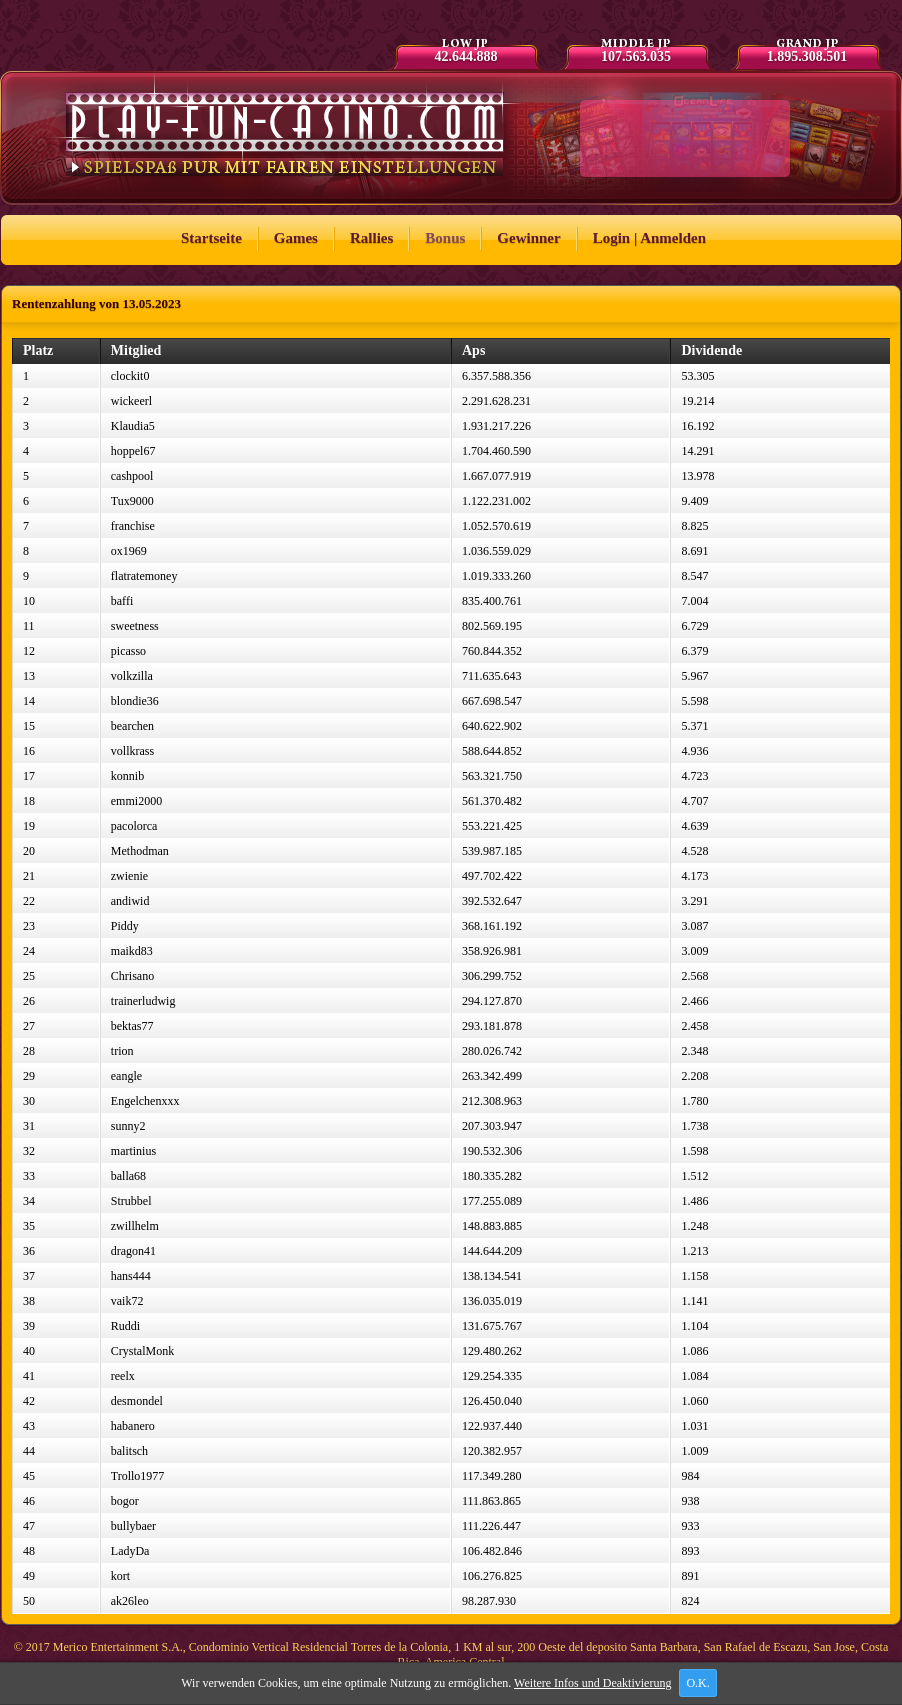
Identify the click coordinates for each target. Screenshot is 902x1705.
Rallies (371, 238)
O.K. (698, 1683)
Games (296, 238)
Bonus (445, 238)
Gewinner (528, 238)
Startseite (211, 238)
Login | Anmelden (649, 238)
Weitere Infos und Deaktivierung (593, 1683)
